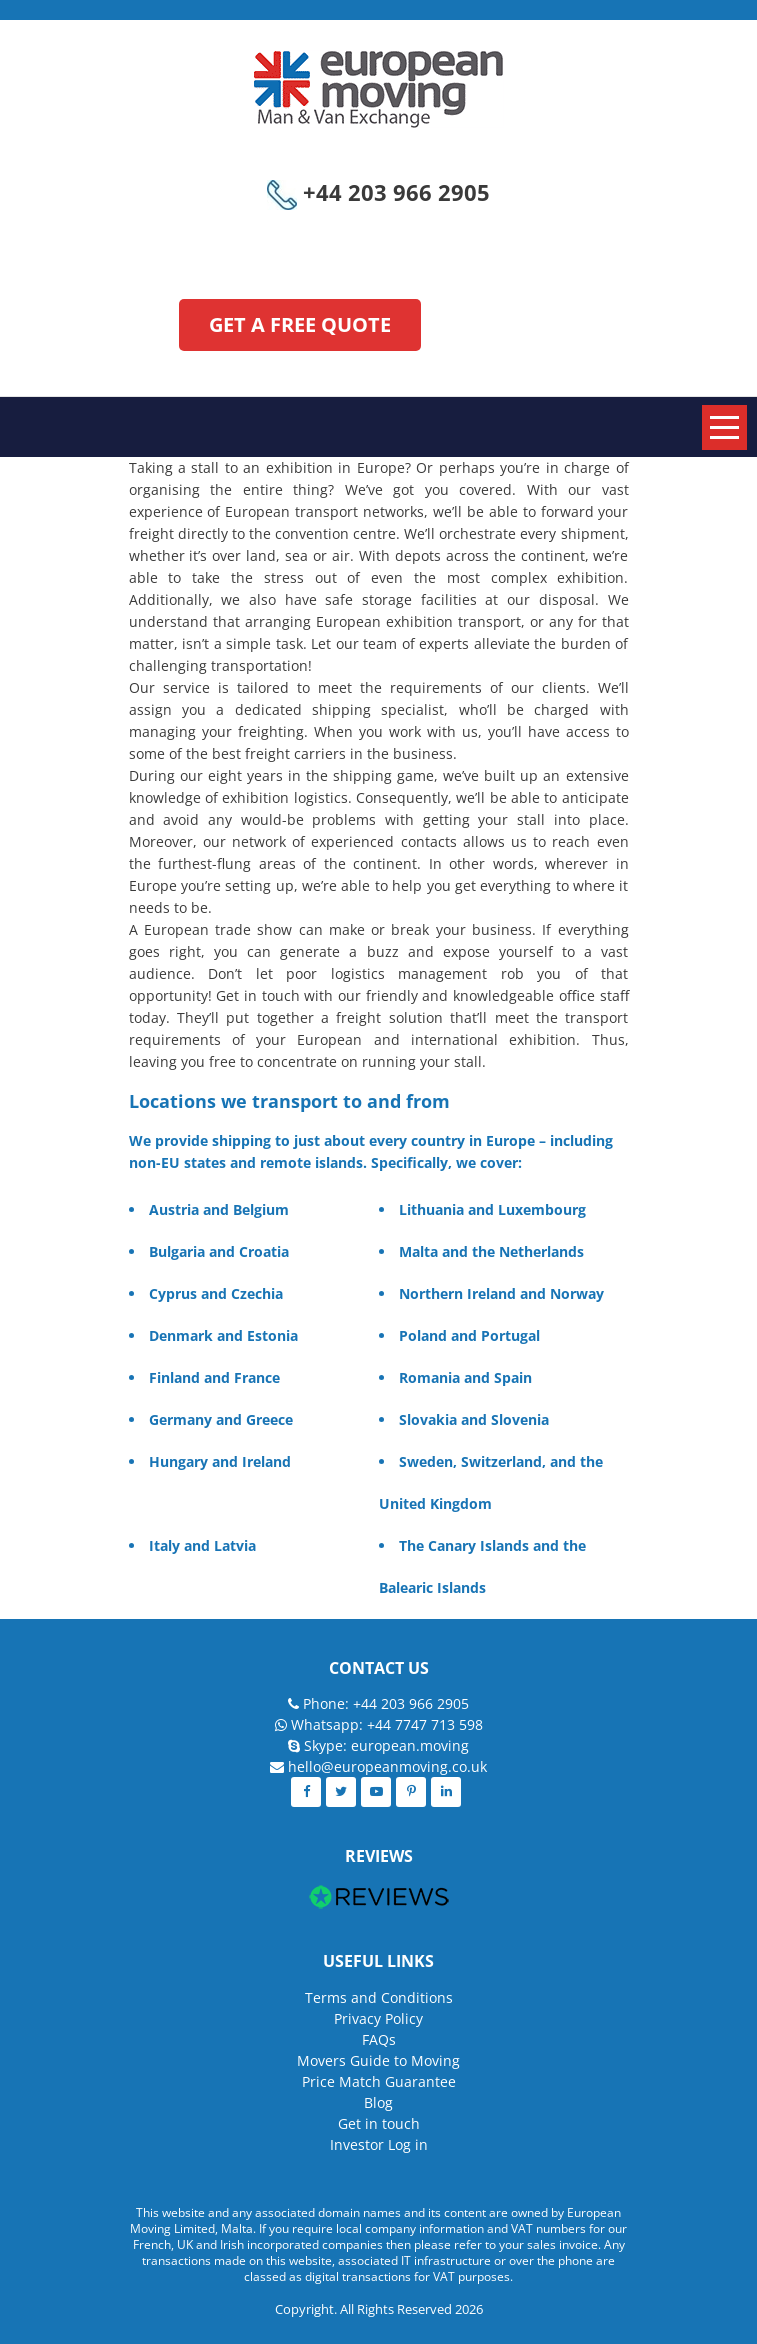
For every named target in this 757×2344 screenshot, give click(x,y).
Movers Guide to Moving (378, 2060)
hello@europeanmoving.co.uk (387, 1766)
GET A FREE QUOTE (300, 324)
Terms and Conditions (379, 1997)
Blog (378, 2102)
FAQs (379, 2039)
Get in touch (379, 2123)
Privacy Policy (378, 2018)
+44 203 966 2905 (378, 192)
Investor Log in (379, 2144)
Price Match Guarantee (379, 2081)
